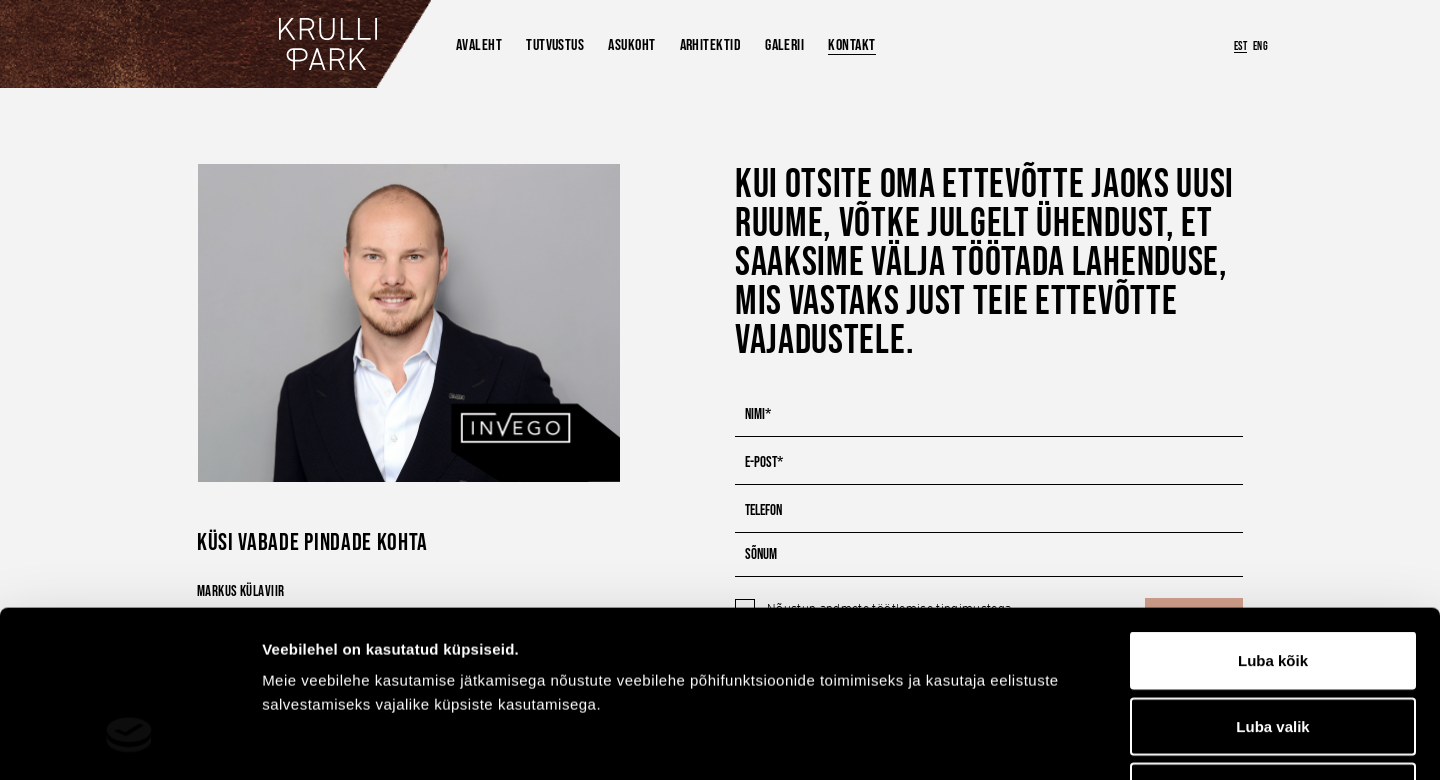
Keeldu (1273, 648)
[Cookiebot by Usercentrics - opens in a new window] (129, 741)
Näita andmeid (1033, 740)
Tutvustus (555, 44)
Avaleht (479, 44)
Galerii (784, 44)
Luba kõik (1273, 517)
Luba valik (1272, 583)
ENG (1260, 45)
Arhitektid (711, 44)
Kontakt (851, 44)
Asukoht (631, 44)
